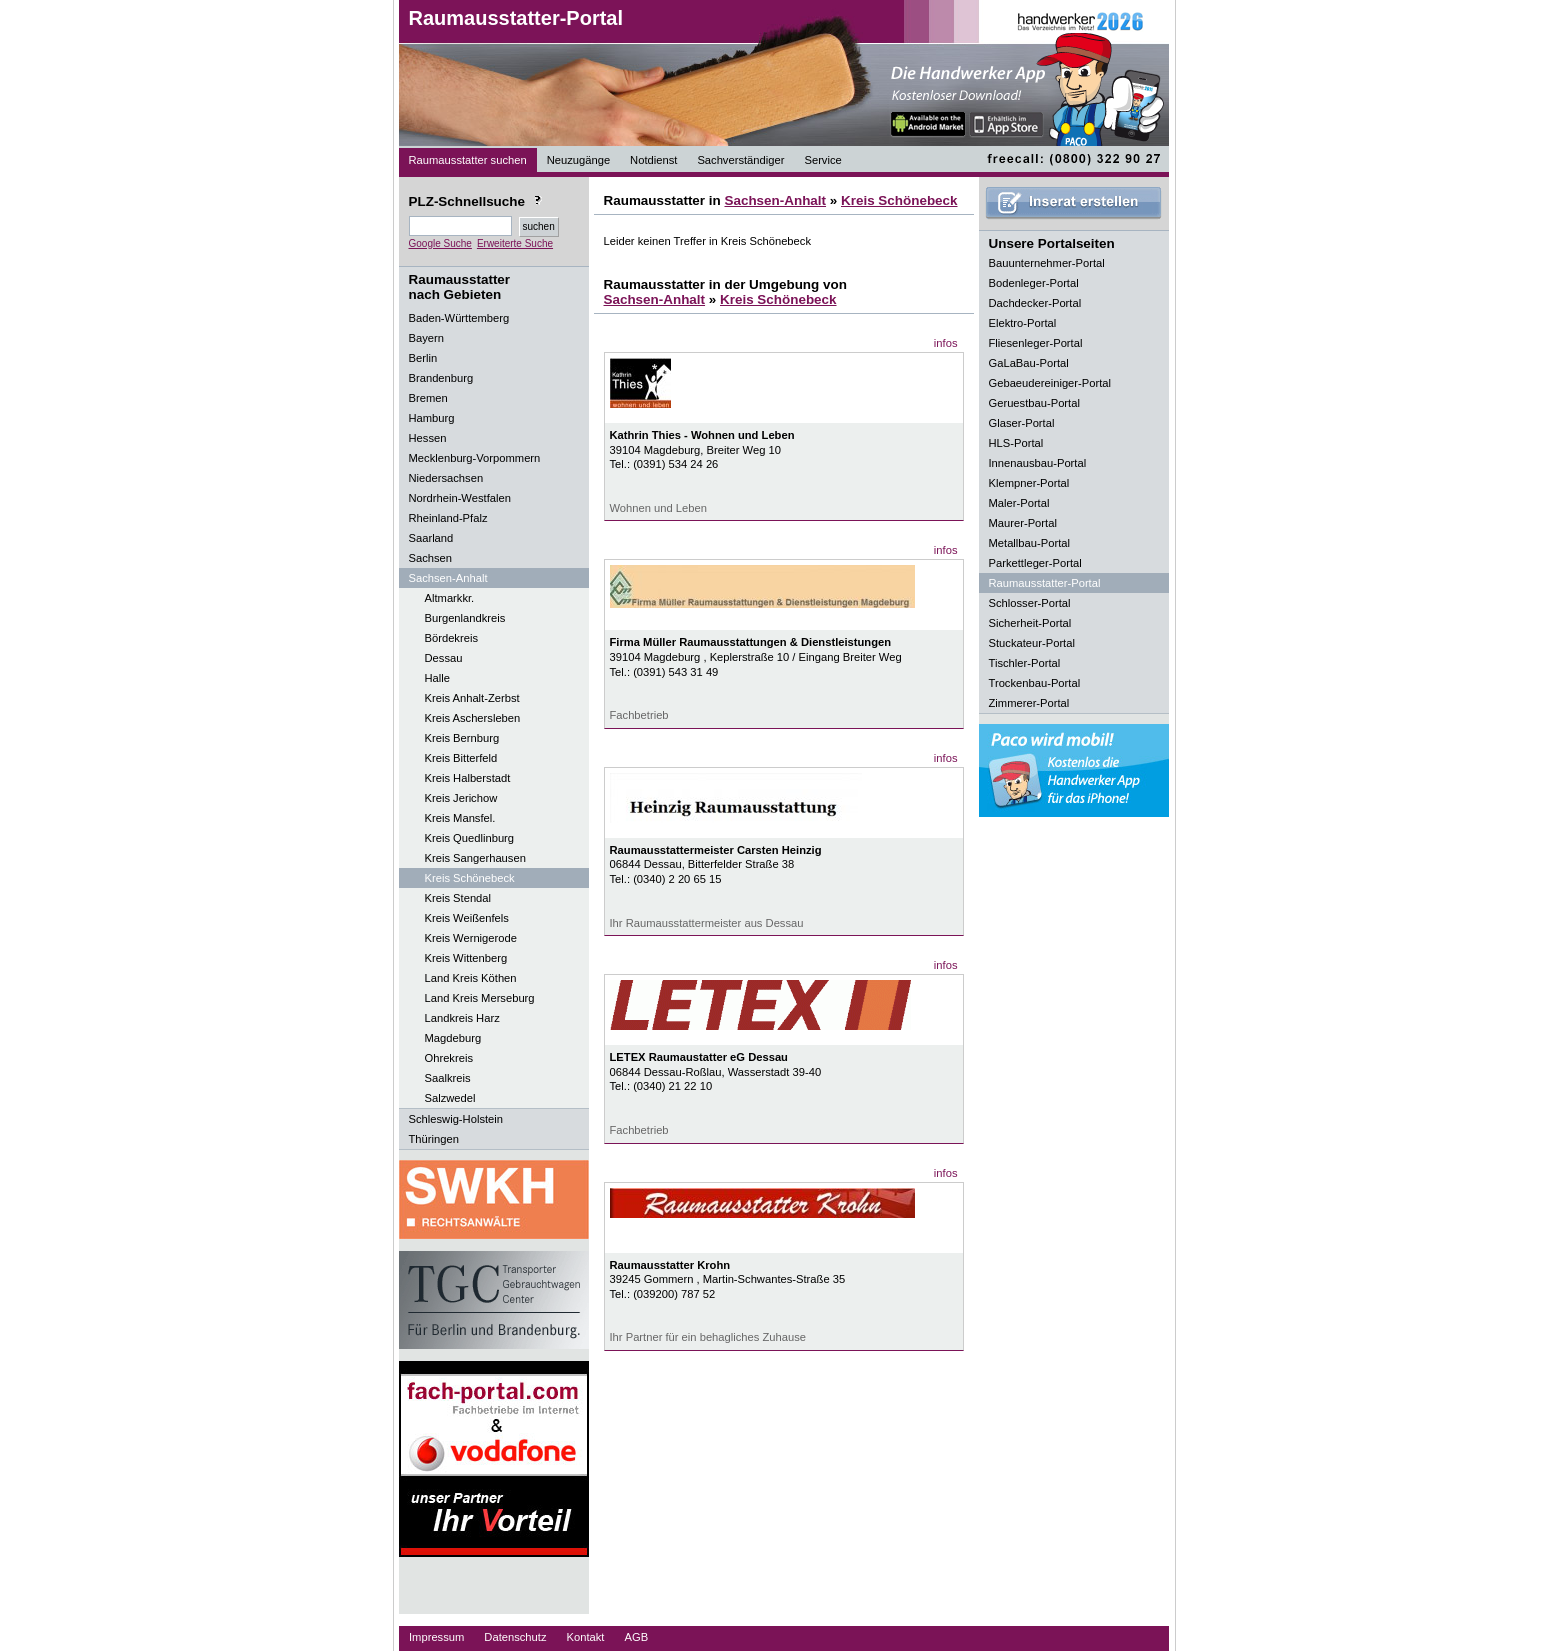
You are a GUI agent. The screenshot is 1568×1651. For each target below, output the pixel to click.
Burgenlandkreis (465, 618)
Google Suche (440, 243)
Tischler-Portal (1025, 663)
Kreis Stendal (458, 898)
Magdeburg (453, 1038)
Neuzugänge (578, 160)
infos (946, 343)
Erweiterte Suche (515, 243)
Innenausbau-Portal (1038, 463)
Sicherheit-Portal (1030, 623)
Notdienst (653, 160)
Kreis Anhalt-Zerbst (472, 698)
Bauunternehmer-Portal (1047, 263)
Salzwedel (450, 1098)
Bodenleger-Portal (1034, 283)
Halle (438, 678)
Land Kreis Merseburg (480, 998)
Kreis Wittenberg (466, 958)
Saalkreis (448, 1078)
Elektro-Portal (1023, 323)
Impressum (436, 1637)
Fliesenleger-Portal (1036, 343)
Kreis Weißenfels (467, 918)
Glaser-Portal (1022, 423)
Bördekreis (451, 638)
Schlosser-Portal (1030, 603)
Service (822, 160)
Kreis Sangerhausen (475, 858)
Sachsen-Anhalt (775, 200)
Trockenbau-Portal (1035, 683)
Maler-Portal (1019, 503)
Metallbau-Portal (1029, 543)
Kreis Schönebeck (470, 878)
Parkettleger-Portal (1035, 563)
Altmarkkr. (450, 598)
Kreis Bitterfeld (461, 758)
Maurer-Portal (1023, 523)
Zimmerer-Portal (1029, 703)
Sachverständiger (740, 160)
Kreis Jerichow (461, 798)
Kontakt (586, 1637)
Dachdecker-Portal (1035, 303)
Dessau (444, 658)
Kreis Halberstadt (468, 778)
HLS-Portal (1016, 443)
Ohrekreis (449, 1058)
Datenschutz (515, 1637)
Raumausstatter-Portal (516, 18)
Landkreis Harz (462, 1018)
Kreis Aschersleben (473, 718)
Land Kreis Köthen (471, 978)
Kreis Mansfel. (460, 818)
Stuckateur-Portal (1032, 643)
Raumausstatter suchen (468, 160)
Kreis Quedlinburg (470, 838)
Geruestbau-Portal (1034, 403)
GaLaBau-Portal (1029, 363)
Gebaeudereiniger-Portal (1050, 383)
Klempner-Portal (1029, 483)
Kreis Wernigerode (471, 938)
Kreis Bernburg (462, 738)
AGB (636, 1637)
